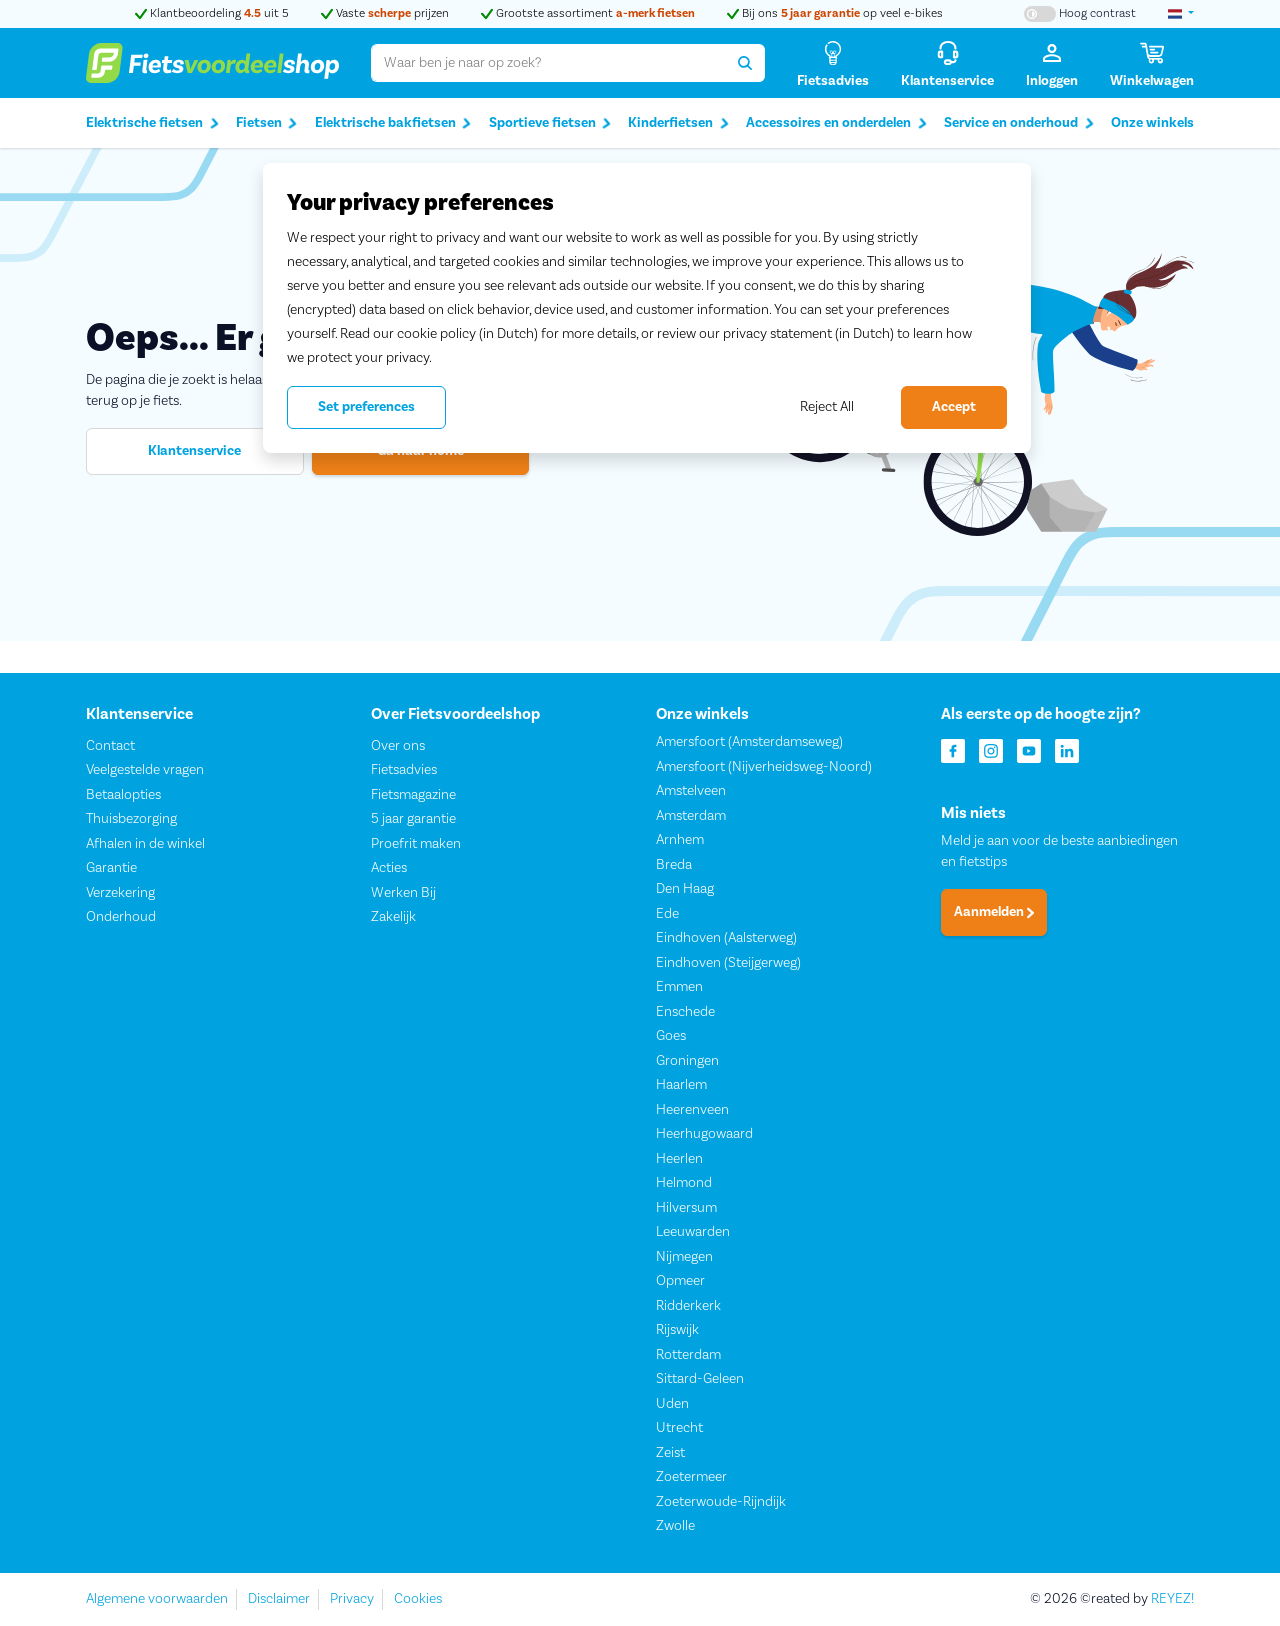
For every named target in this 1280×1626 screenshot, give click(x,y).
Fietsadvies (404, 771)
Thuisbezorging (131, 820)
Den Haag (685, 890)
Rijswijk (677, 1331)
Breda (674, 865)
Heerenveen (692, 1110)
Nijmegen (684, 1257)
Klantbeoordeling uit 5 (212, 13)
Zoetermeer (691, 1478)
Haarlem (681, 1086)
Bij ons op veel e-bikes (835, 13)
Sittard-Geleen (700, 1380)
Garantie (111, 869)
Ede (667, 914)
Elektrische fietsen (152, 123)
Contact (110, 746)
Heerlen (679, 1159)
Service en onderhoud (1019, 123)
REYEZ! (1172, 1599)
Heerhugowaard (704, 1135)
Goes (671, 1037)
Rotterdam (688, 1355)
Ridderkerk (688, 1306)
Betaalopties (123, 795)
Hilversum (686, 1208)
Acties (389, 869)
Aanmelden (994, 913)
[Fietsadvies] (833, 63)
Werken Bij (403, 893)
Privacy (352, 1599)
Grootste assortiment (588, 13)
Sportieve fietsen (550, 123)
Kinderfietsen (678, 123)
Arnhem (680, 841)
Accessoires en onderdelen (836, 123)
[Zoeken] (745, 63)
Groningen (687, 1061)
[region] (647, 308)
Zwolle (675, 1527)
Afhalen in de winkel (145, 844)
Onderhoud (121, 918)
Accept (954, 407)
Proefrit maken (416, 844)
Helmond (684, 1184)
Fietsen (267, 123)
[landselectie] (1181, 14)
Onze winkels (1152, 123)
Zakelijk (393, 918)
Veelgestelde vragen (145, 771)
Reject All (827, 407)
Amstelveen (691, 792)
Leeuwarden (693, 1233)
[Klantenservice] (947, 63)
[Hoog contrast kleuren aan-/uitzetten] (1080, 14)
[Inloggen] (1052, 63)
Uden (672, 1404)
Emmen (679, 988)
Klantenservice (194, 451)
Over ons (398, 746)
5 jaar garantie (413, 820)
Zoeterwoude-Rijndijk (721, 1502)
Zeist (670, 1453)
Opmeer (680, 1282)
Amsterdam (691, 816)
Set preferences (366, 407)
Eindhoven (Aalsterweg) (726, 939)
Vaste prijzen (385, 13)
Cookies (418, 1599)
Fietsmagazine (413, 795)
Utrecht (679, 1429)
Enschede (685, 1012)
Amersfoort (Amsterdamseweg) (749, 743)
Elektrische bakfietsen (393, 123)
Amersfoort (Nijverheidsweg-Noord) (764, 767)
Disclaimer (279, 1599)
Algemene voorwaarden (157, 1599)
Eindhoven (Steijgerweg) (728, 963)
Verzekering (120, 893)
